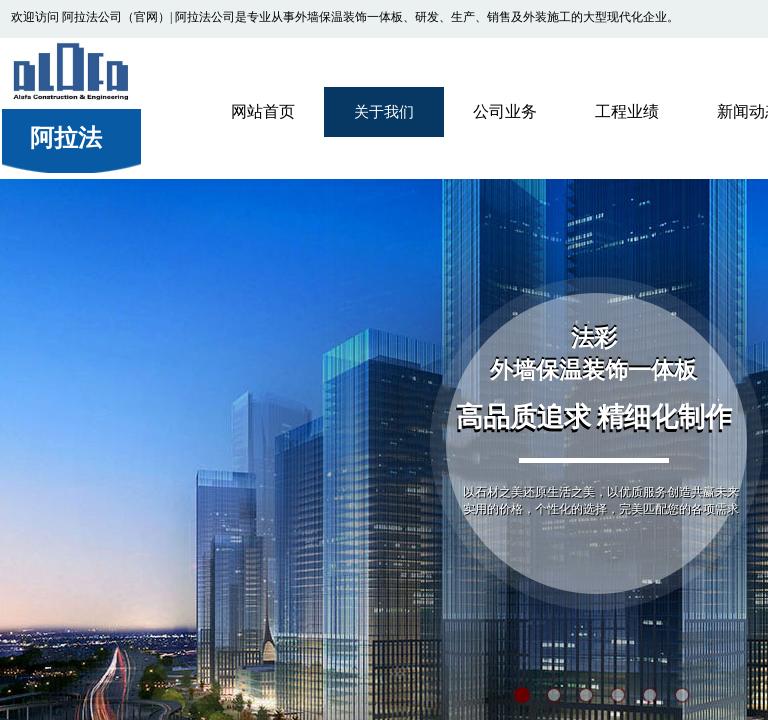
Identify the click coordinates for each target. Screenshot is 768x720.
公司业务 (505, 111)
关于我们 (384, 112)
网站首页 (263, 111)
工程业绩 (627, 111)
